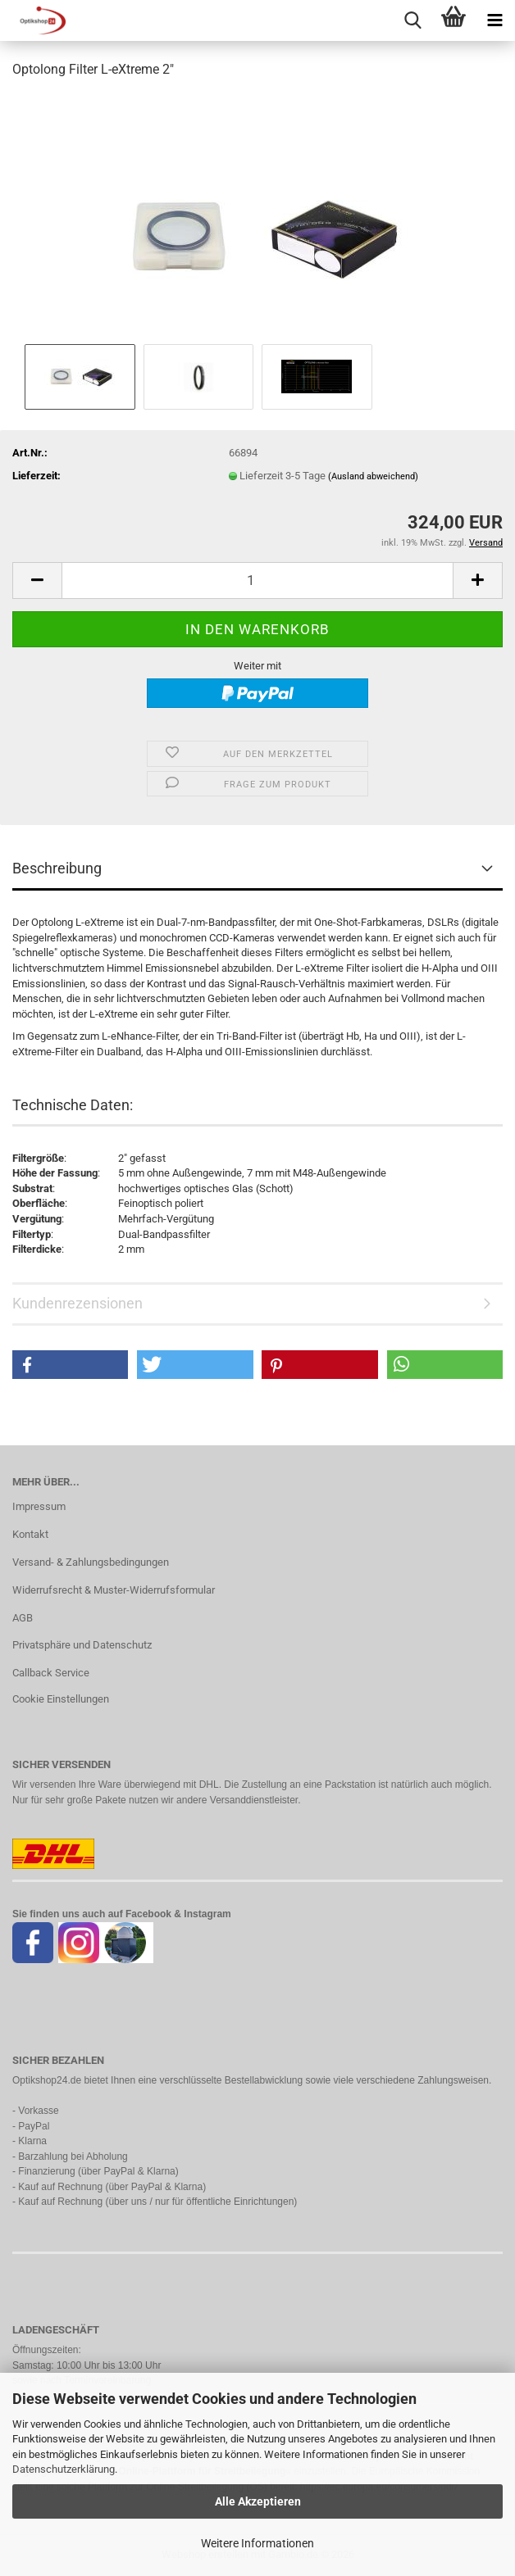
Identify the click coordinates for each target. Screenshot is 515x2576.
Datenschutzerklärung (63, 2469)
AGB (22, 1618)
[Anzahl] (257, 580)
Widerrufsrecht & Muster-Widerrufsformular (113, 1590)
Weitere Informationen (257, 2543)
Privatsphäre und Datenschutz (82, 1645)
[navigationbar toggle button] (494, 20)
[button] (37, 580)
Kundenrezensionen (77, 1303)
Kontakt (30, 1534)
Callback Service (50, 1673)
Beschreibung (57, 868)
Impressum (39, 1506)
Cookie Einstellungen (60, 1699)
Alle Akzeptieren (258, 2501)
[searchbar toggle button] (412, 20)
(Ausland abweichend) (373, 476)
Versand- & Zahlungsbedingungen (90, 1562)
